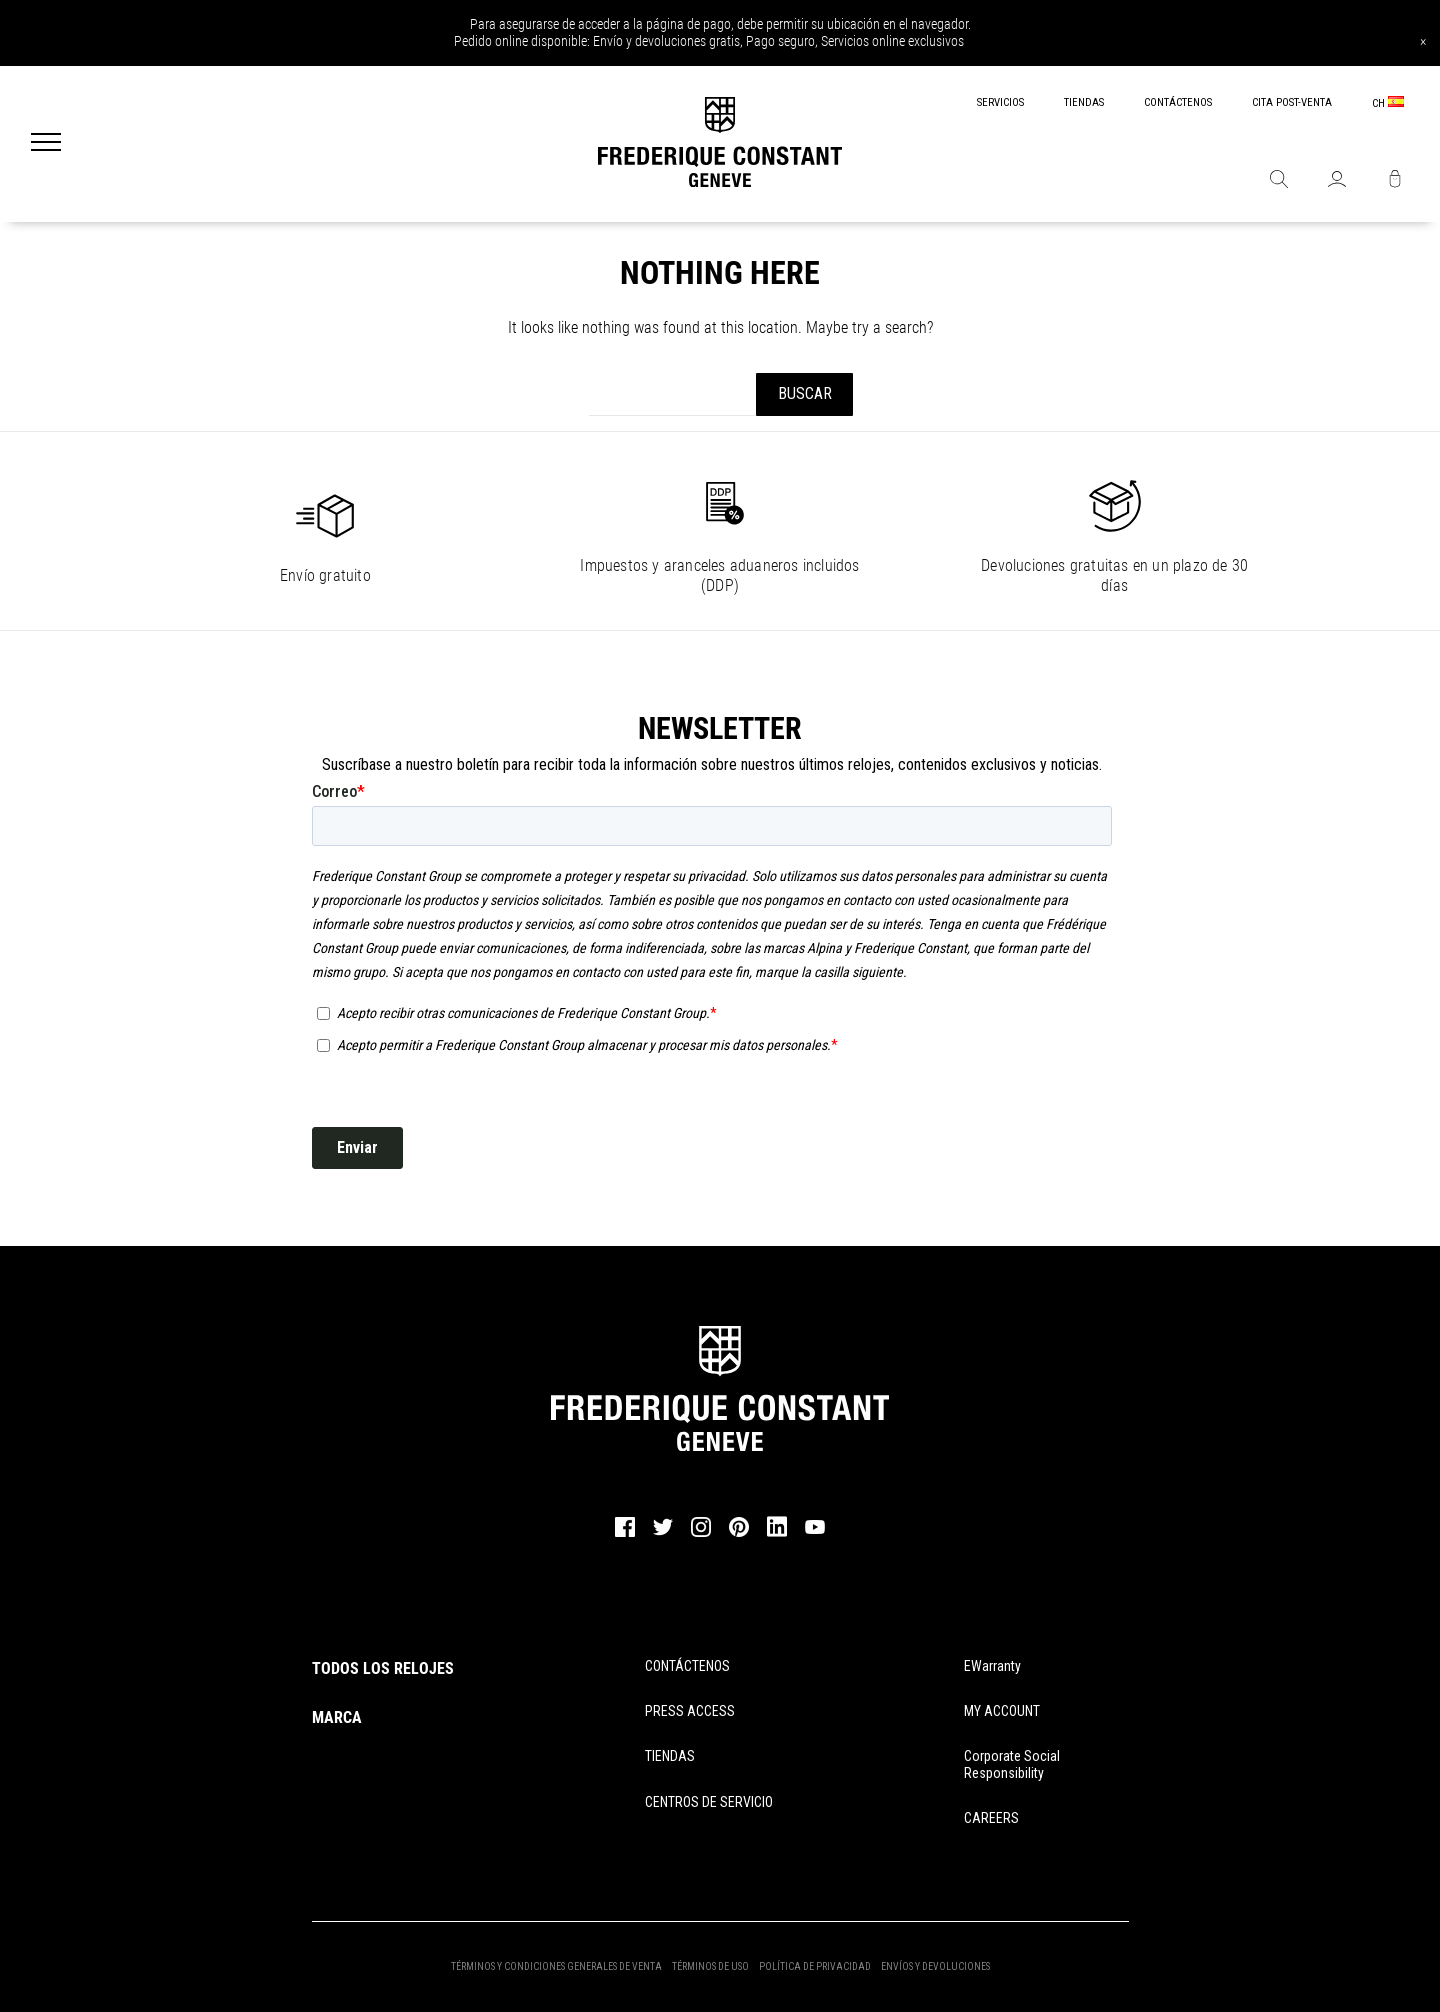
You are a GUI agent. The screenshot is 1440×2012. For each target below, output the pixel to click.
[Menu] (46, 144)
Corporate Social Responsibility (1012, 1764)
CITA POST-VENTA (1292, 102)
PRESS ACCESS (690, 1711)
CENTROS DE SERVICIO (709, 1802)
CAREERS (991, 1818)
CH (1388, 103)
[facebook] (625, 1534)
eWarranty (992, 1666)
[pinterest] (739, 1534)
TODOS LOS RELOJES (383, 1668)
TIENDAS (1084, 102)
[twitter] (663, 1533)
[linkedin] (777, 1536)
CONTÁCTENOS (1178, 102)
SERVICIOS (1000, 102)
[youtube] (815, 1531)
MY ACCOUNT (1002, 1711)
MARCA (337, 1717)
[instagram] (701, 1534)
